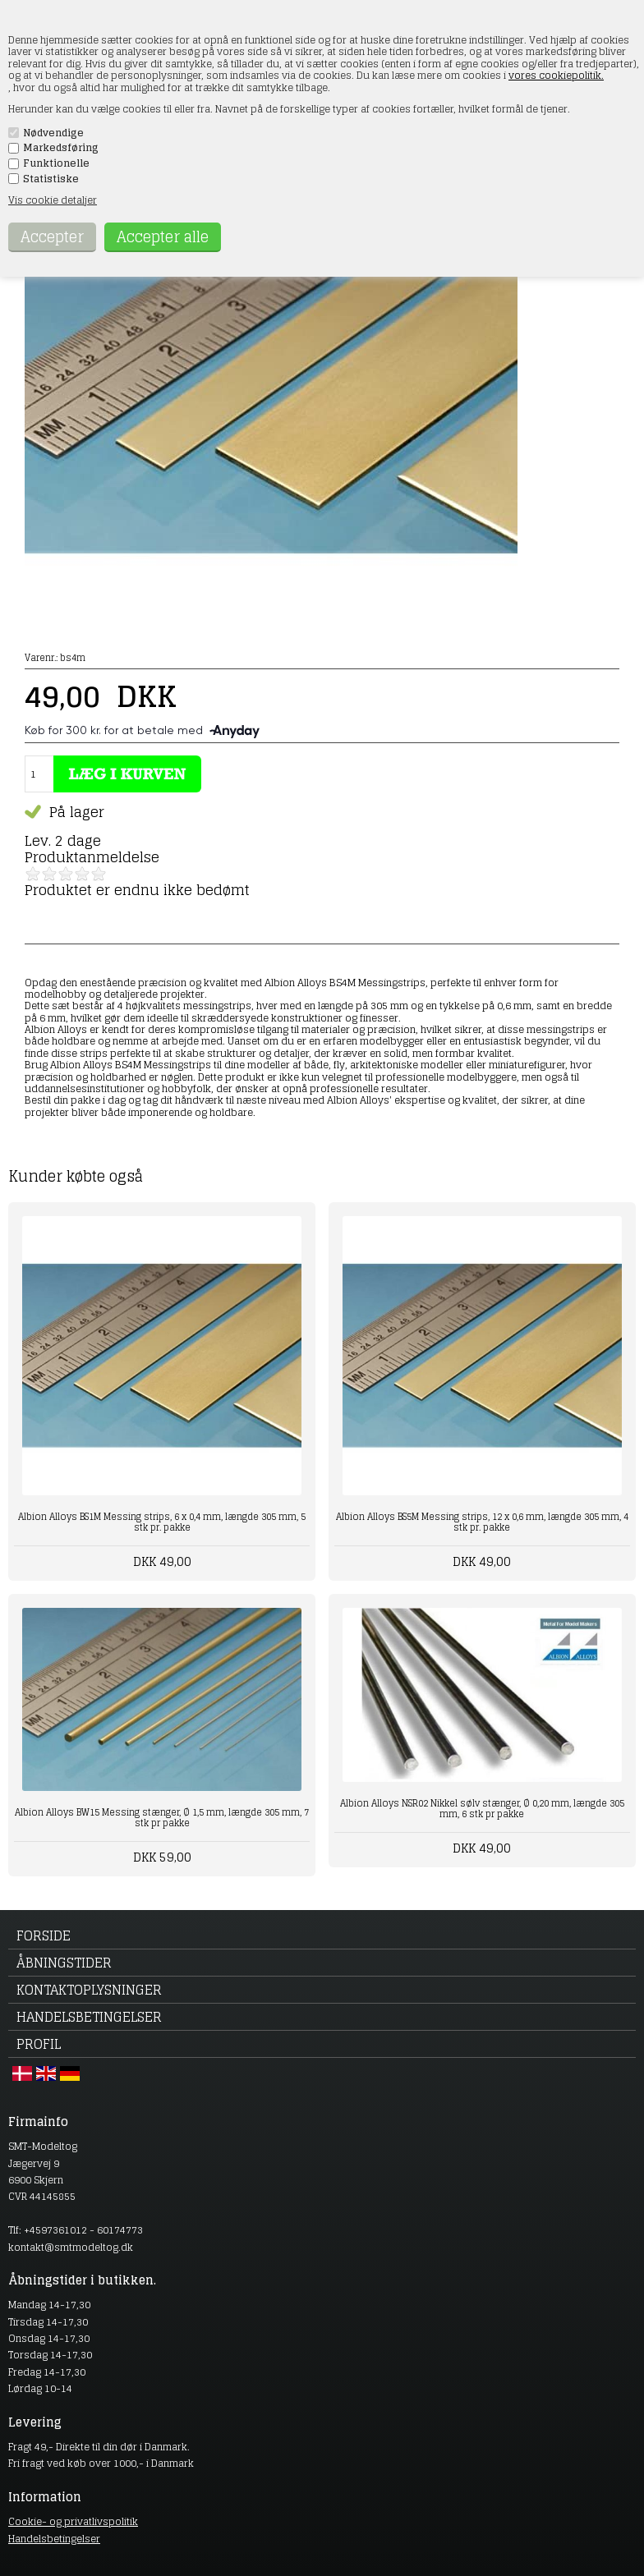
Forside (43, 1935)
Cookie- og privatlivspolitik (73, 2521)
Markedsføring (61, 148)
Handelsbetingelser (89, 2016)
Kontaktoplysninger (89, 1989)
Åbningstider (64, 1962)
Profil (38, 2043)
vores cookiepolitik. (556, 75)
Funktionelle (56, 163)
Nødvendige (53, 133)
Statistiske (51, 179)
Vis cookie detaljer (52, 200)
